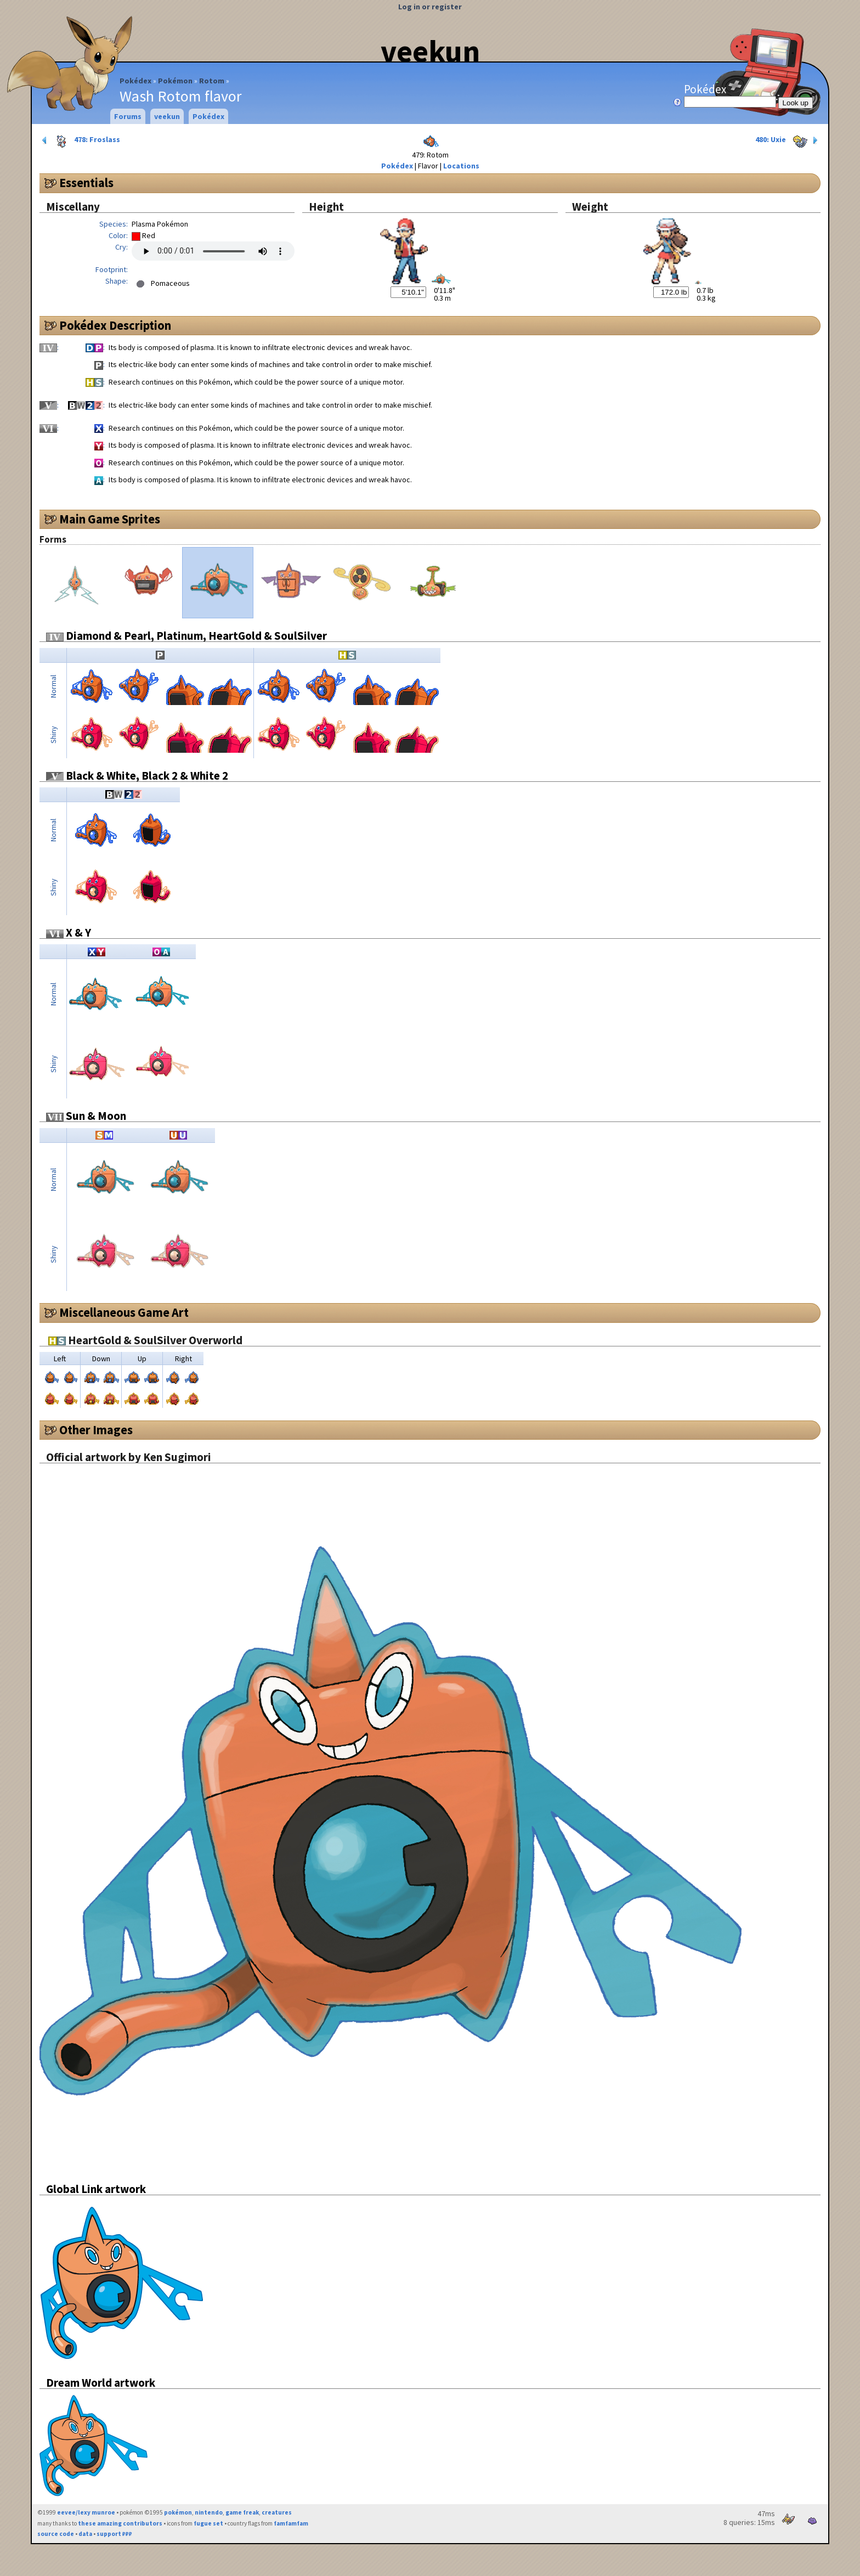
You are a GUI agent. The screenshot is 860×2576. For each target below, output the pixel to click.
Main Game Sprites (109, 519)
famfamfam (291, 2523)
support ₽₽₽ (114, 2534)
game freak (242, 2512)
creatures (277, 2512)
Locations (461, 166)
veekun (430, 51)
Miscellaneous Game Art (124, 1312)
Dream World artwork (100, 2382)
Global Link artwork (96, 2189)
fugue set (208, 2523)
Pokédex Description (115, 325)
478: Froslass (80, 140)
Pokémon (175, 81)
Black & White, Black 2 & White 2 (137, 775)
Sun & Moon (86, 1115)
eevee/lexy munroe (86, 2512)
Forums (128, 116)
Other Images (96, 1430)
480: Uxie (787, 140)
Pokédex (135, 81)
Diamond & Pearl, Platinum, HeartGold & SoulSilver (186, 635)
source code (55, 2534)
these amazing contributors (120, 2523)
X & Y (68, 932)
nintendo (209, 2512)
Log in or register (430, 7)
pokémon (178, 2512)
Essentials (86, 182)
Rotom (211, 81)
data (85, 2534)
